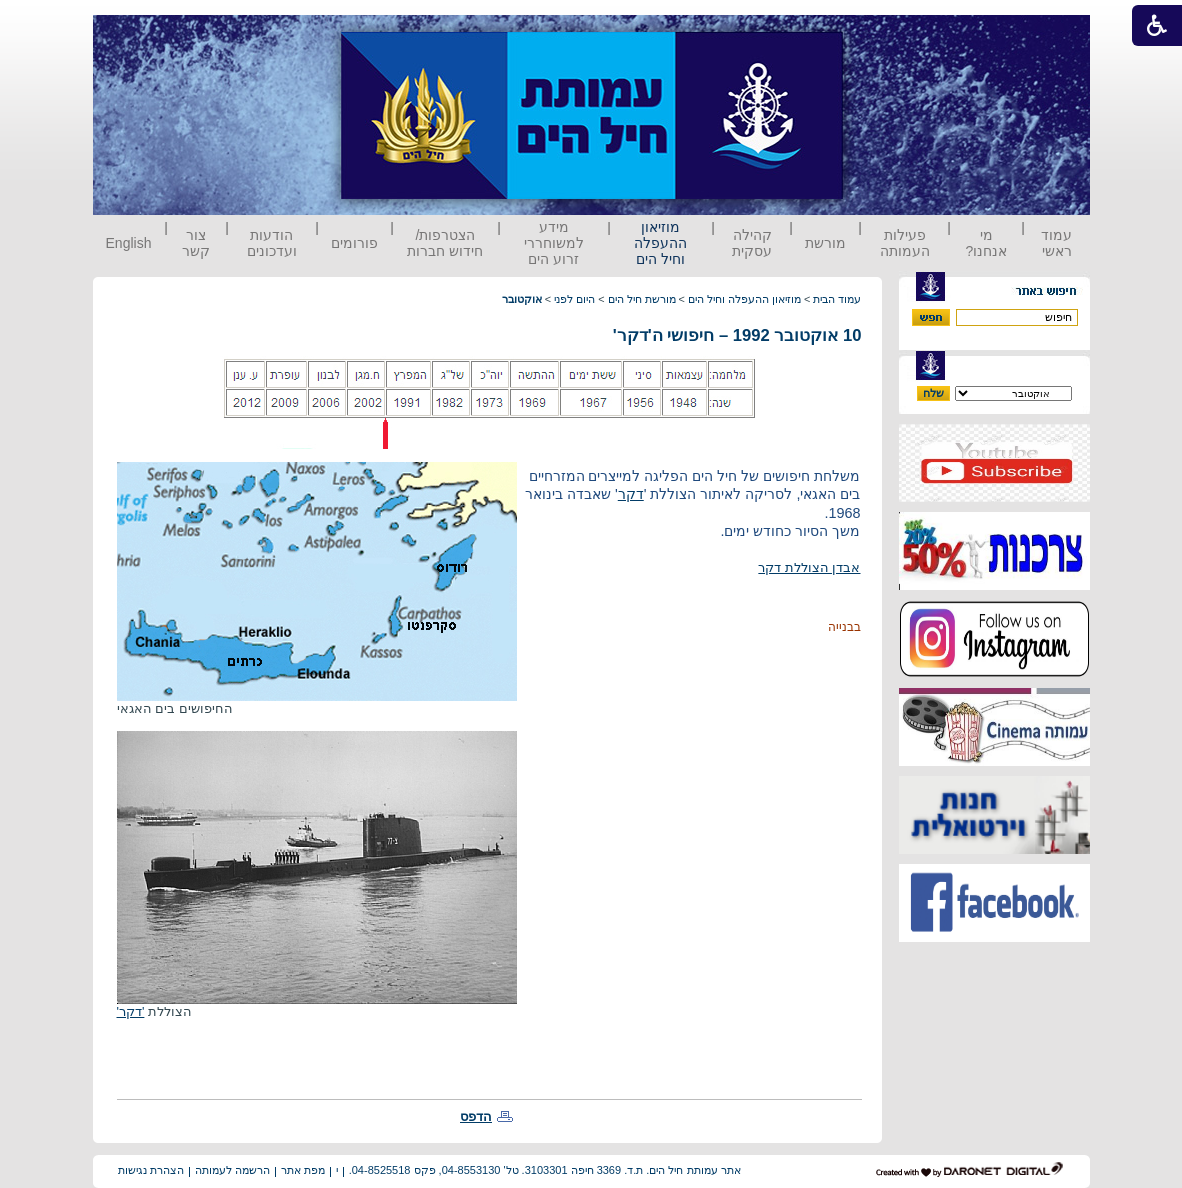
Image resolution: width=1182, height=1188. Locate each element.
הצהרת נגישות (151, 1170)
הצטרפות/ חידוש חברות (445, 243)
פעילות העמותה (905, 243)
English (129, 243)
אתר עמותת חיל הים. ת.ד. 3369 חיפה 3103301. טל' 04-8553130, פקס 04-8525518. (545, 1170)
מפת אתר (303, 1170)
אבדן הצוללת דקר (809, 567)
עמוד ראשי (1056, 243)
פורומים (354, 243)
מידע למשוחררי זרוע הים (554, 243)
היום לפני (574, 299)
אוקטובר (522, 299)
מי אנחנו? (986, 243)
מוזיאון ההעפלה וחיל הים (660, 243)
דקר (631, 494)
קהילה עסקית (752, 243)
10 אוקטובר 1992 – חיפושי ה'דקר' (737, 335)
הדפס (476, 1116)
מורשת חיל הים (642, 299)
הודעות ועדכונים (272, 243)
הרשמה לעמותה (232, 1170)
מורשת (825, 243)
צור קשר (196, 243)
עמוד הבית (837, 299)
